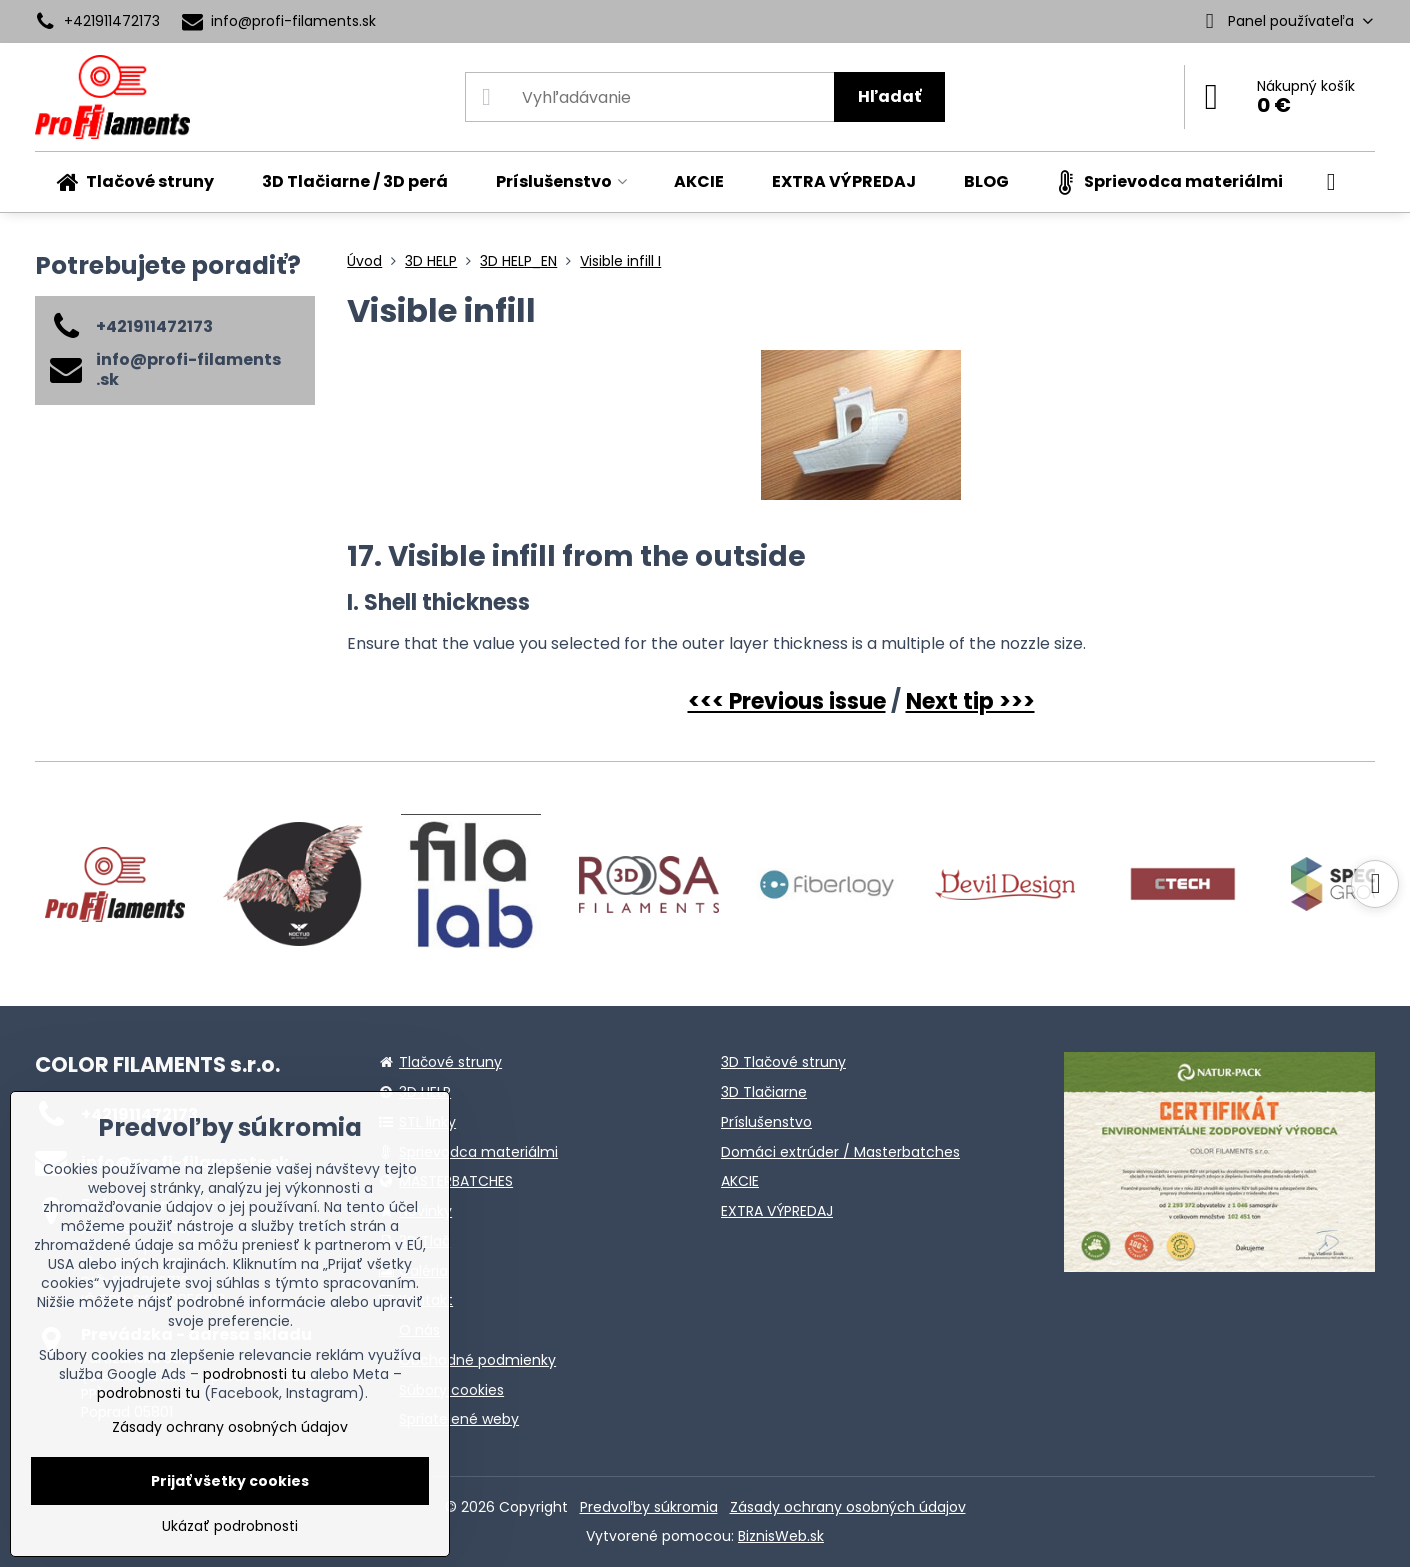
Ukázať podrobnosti (230, 1526)
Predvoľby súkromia (649, 1507)
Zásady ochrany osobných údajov (848, 1507)
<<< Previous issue (787, 701)
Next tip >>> (970, 701)
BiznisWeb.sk (781, 1536)
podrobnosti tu (254, 1374)
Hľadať (889, 96)
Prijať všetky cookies (230, 1481)
